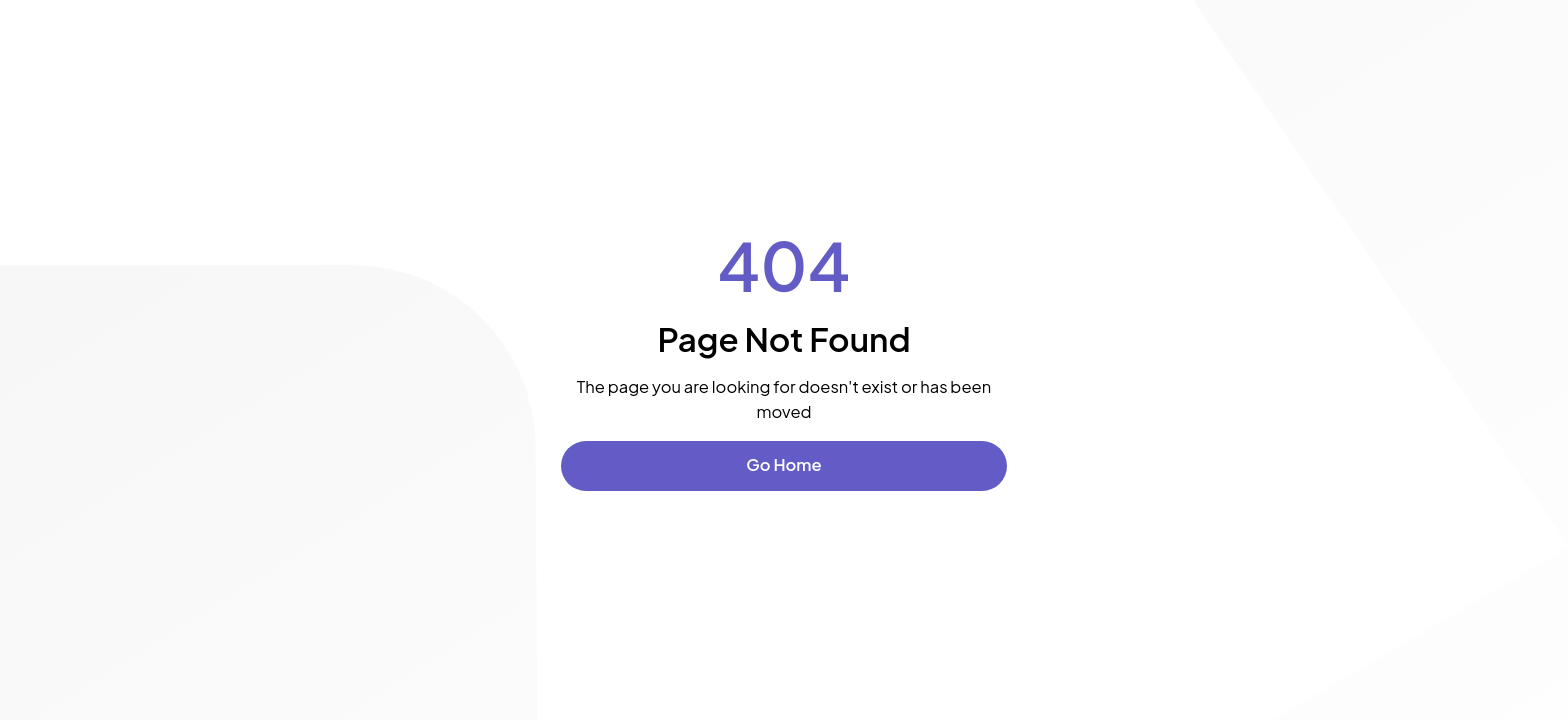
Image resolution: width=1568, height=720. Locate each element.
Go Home (783, 464)
